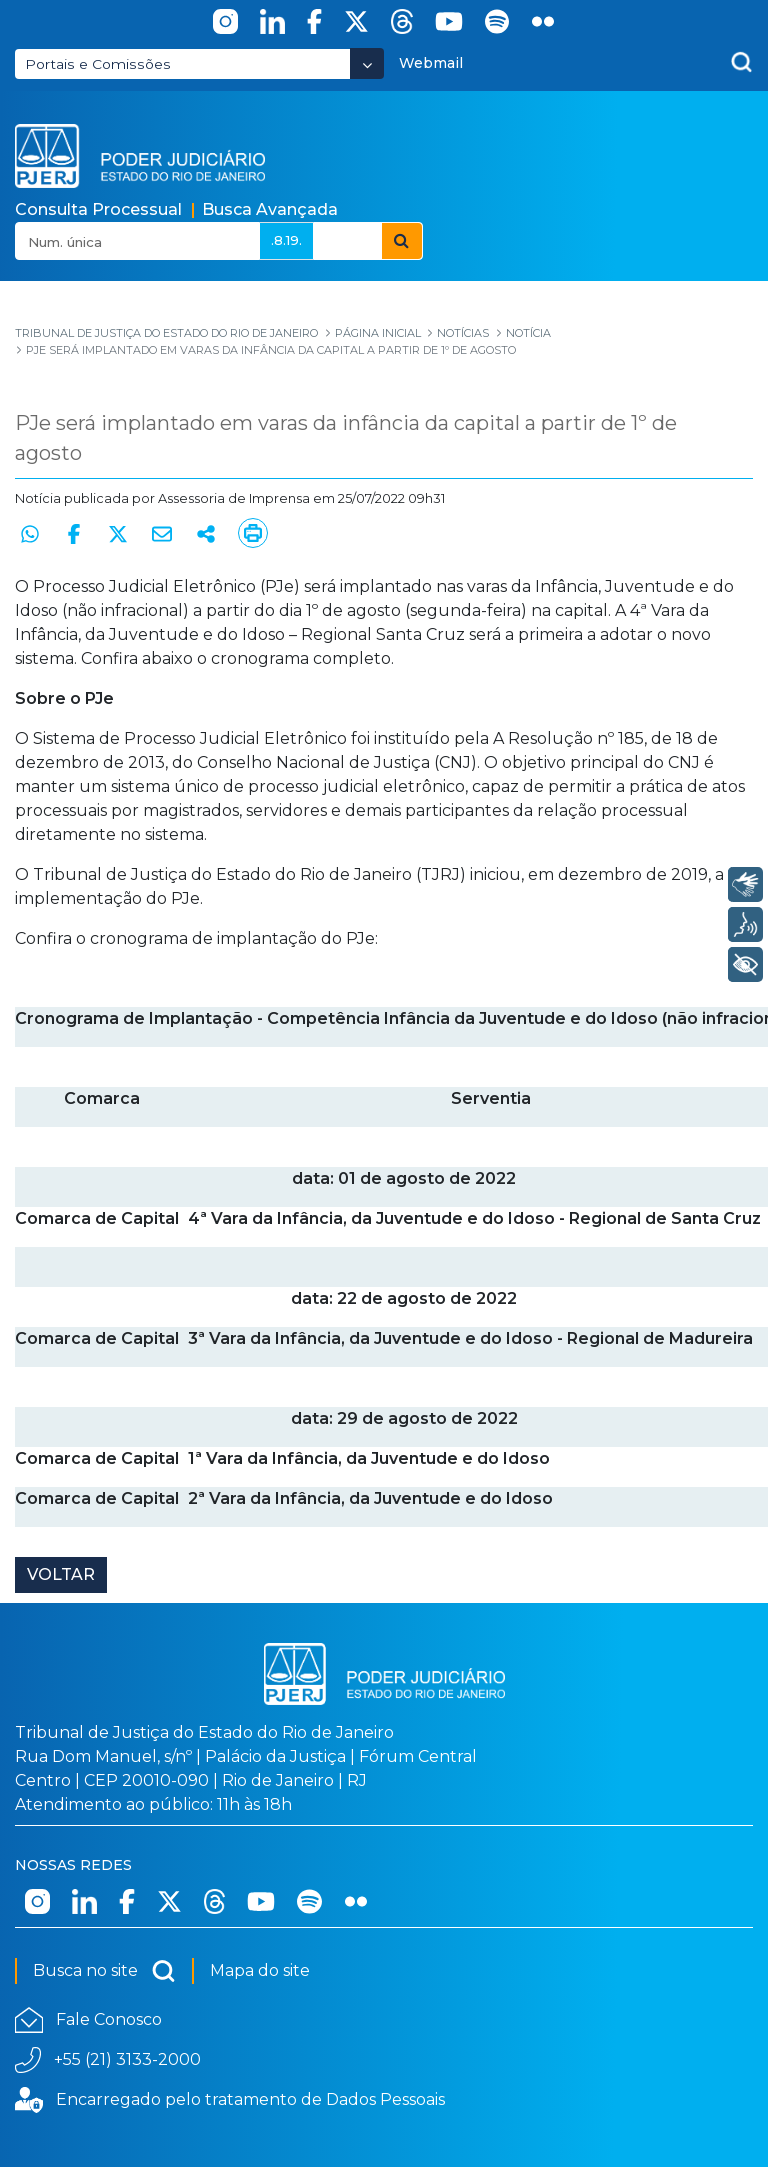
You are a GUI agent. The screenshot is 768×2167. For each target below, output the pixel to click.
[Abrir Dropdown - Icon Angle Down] (367, 63)
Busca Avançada (270, 209)
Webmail (431, 63)
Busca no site (104, 1971)
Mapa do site (260, 1970)
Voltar (61, 1574)
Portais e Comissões (98, 64)
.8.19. (286, 240)
